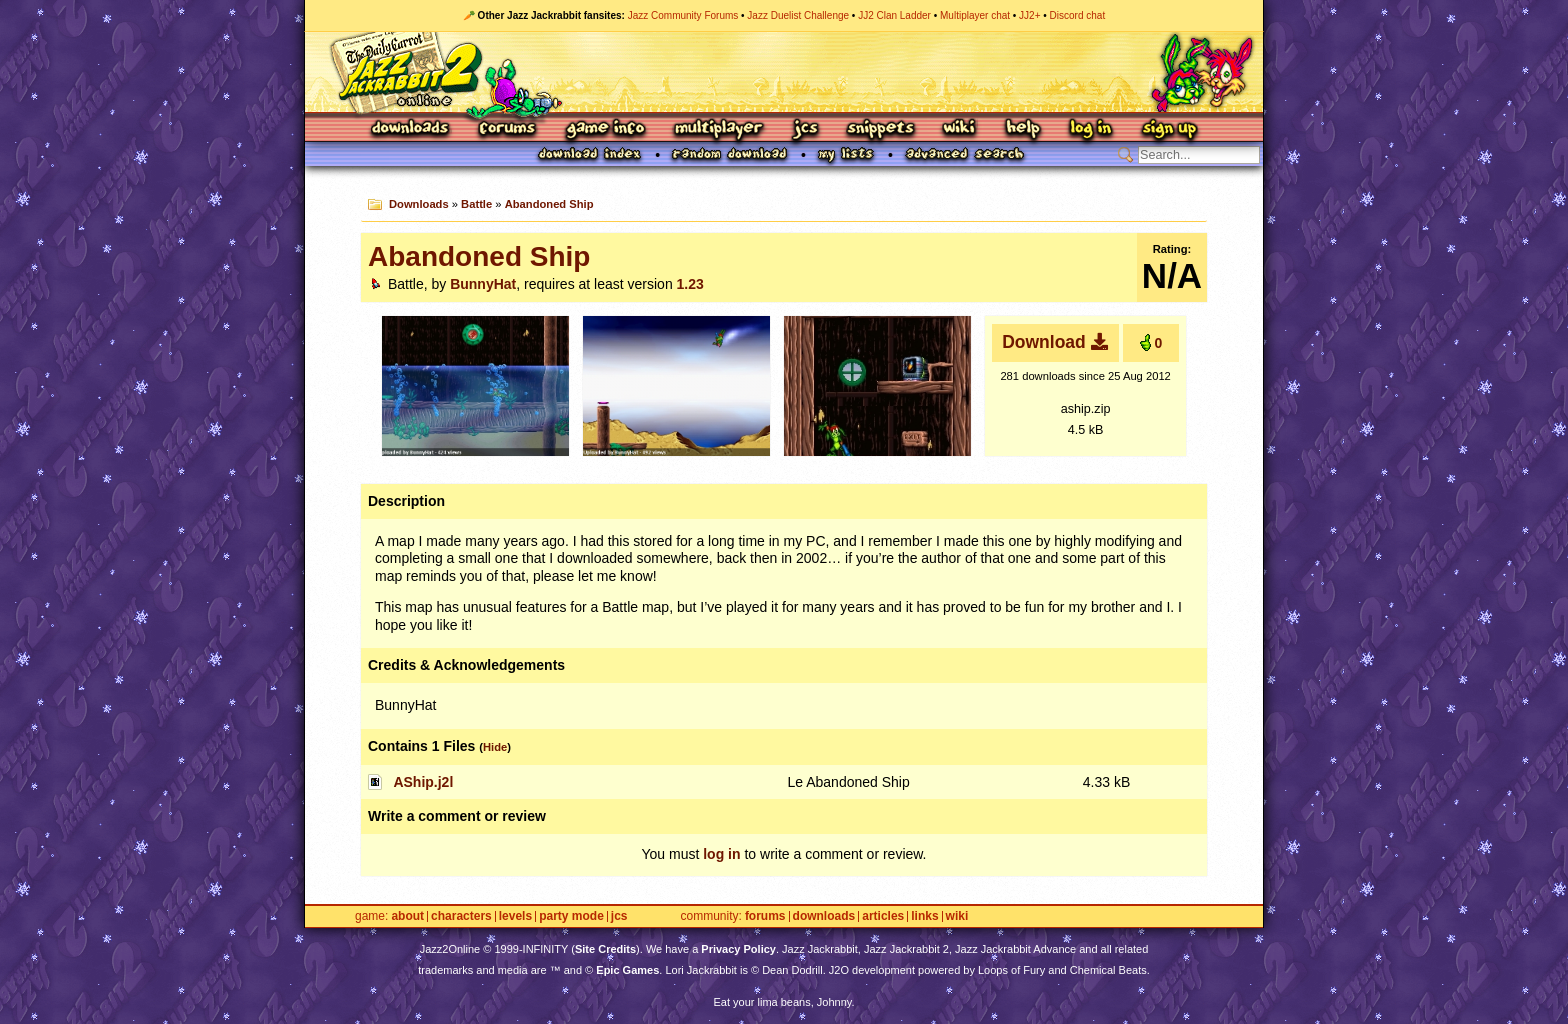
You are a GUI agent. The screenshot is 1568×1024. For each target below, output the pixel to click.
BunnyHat (483, 284)
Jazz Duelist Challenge (798, 15)
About (407, 916)
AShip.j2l (423, 782)
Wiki (960, 129)
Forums (508, 129)
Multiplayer (718, 129)
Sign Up (1169, 129)
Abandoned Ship (549, 204)
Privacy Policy (738, 949)
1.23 (690, 284)
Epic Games (627, 970)
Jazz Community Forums (683, 15)
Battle (476, 204)
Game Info (605, 129)
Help (1023, 129)
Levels (515, 916)
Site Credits (605, 949)
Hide (495, 747)
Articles (883, 916)
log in (721, 854)
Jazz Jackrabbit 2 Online (783, 72)
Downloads (411, 129)
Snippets (881, 129)
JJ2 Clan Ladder (894, 15)
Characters (461, 916)
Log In (1091, 129)
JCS (805, 129)
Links (924, 916)
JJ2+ (1029, 15)
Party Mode (571, 916)
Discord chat (1078, 15)
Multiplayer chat (975, 15)
